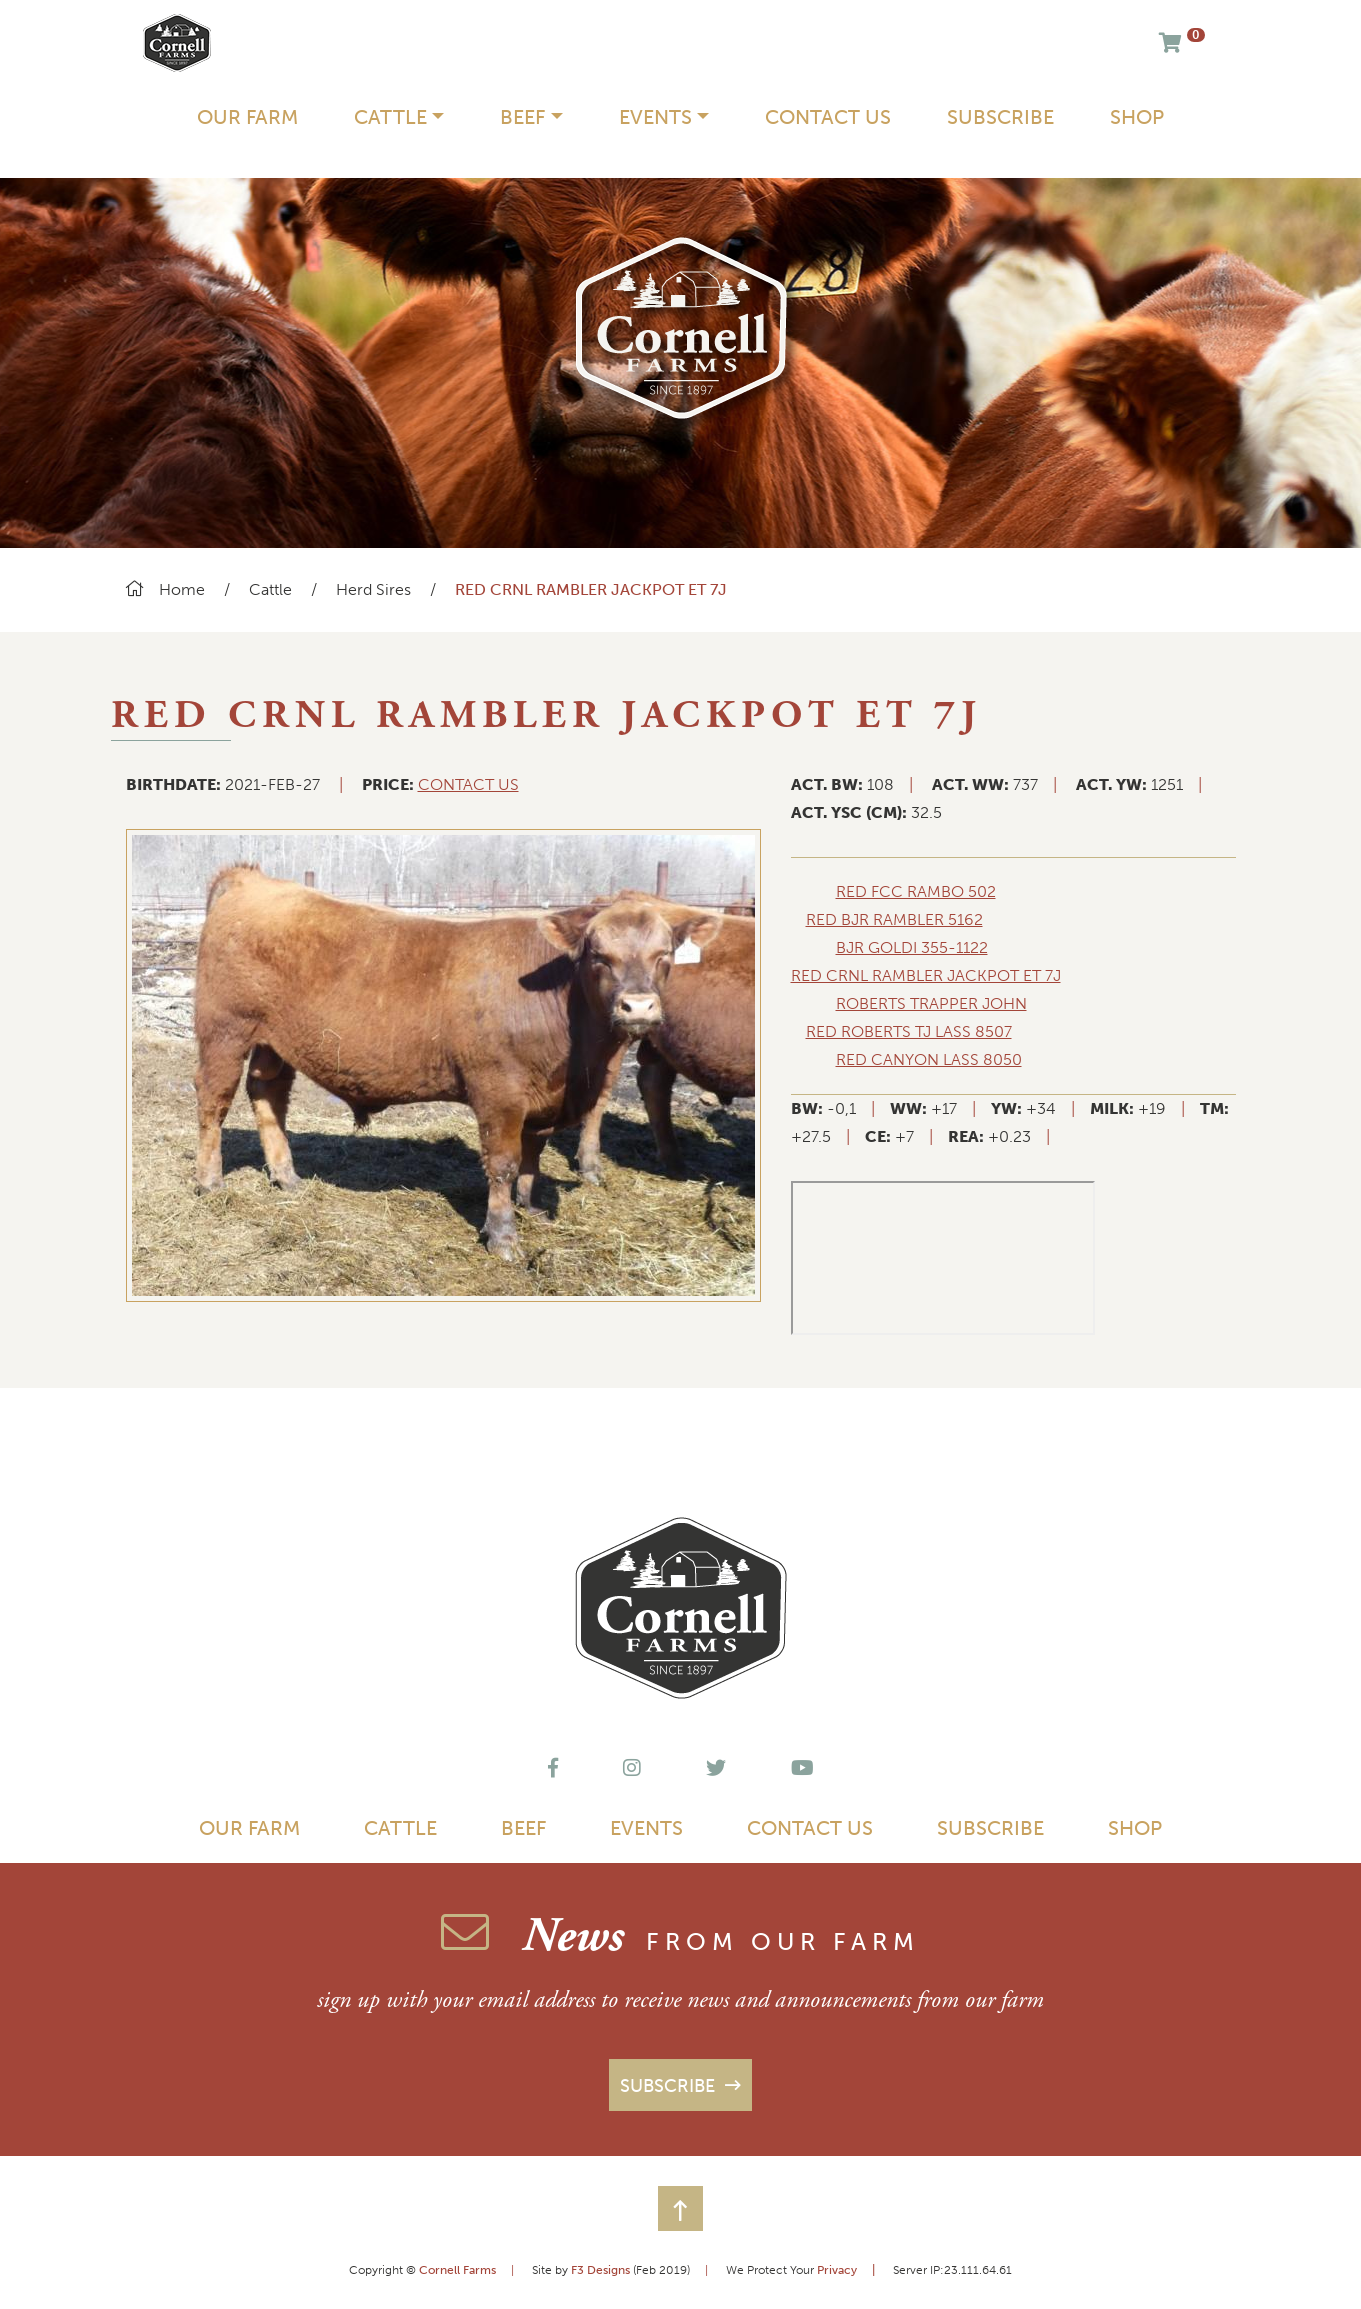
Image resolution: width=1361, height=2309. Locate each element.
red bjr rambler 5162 (894, 919)
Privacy (853, 2270)
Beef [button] (522, 117)
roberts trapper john (931, 1003)
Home (165, 589)
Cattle (272, 589)
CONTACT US (468, 784)
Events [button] (655, 117)
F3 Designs (600, 2270)
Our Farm (247, 117)
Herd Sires (373, 589)
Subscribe (1000, 117)
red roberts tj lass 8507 (909, 1031)
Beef (523, 1828)
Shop (1137, 117)
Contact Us (828, 117)
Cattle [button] (390, 117)
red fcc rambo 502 (916, 891)
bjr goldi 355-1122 (912, 947)
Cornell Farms (457, 2270)
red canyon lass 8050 (929, 1059)
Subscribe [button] (670, 2086)
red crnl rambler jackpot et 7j (926, 975)
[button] (680, 2208)
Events (646, 1828)
